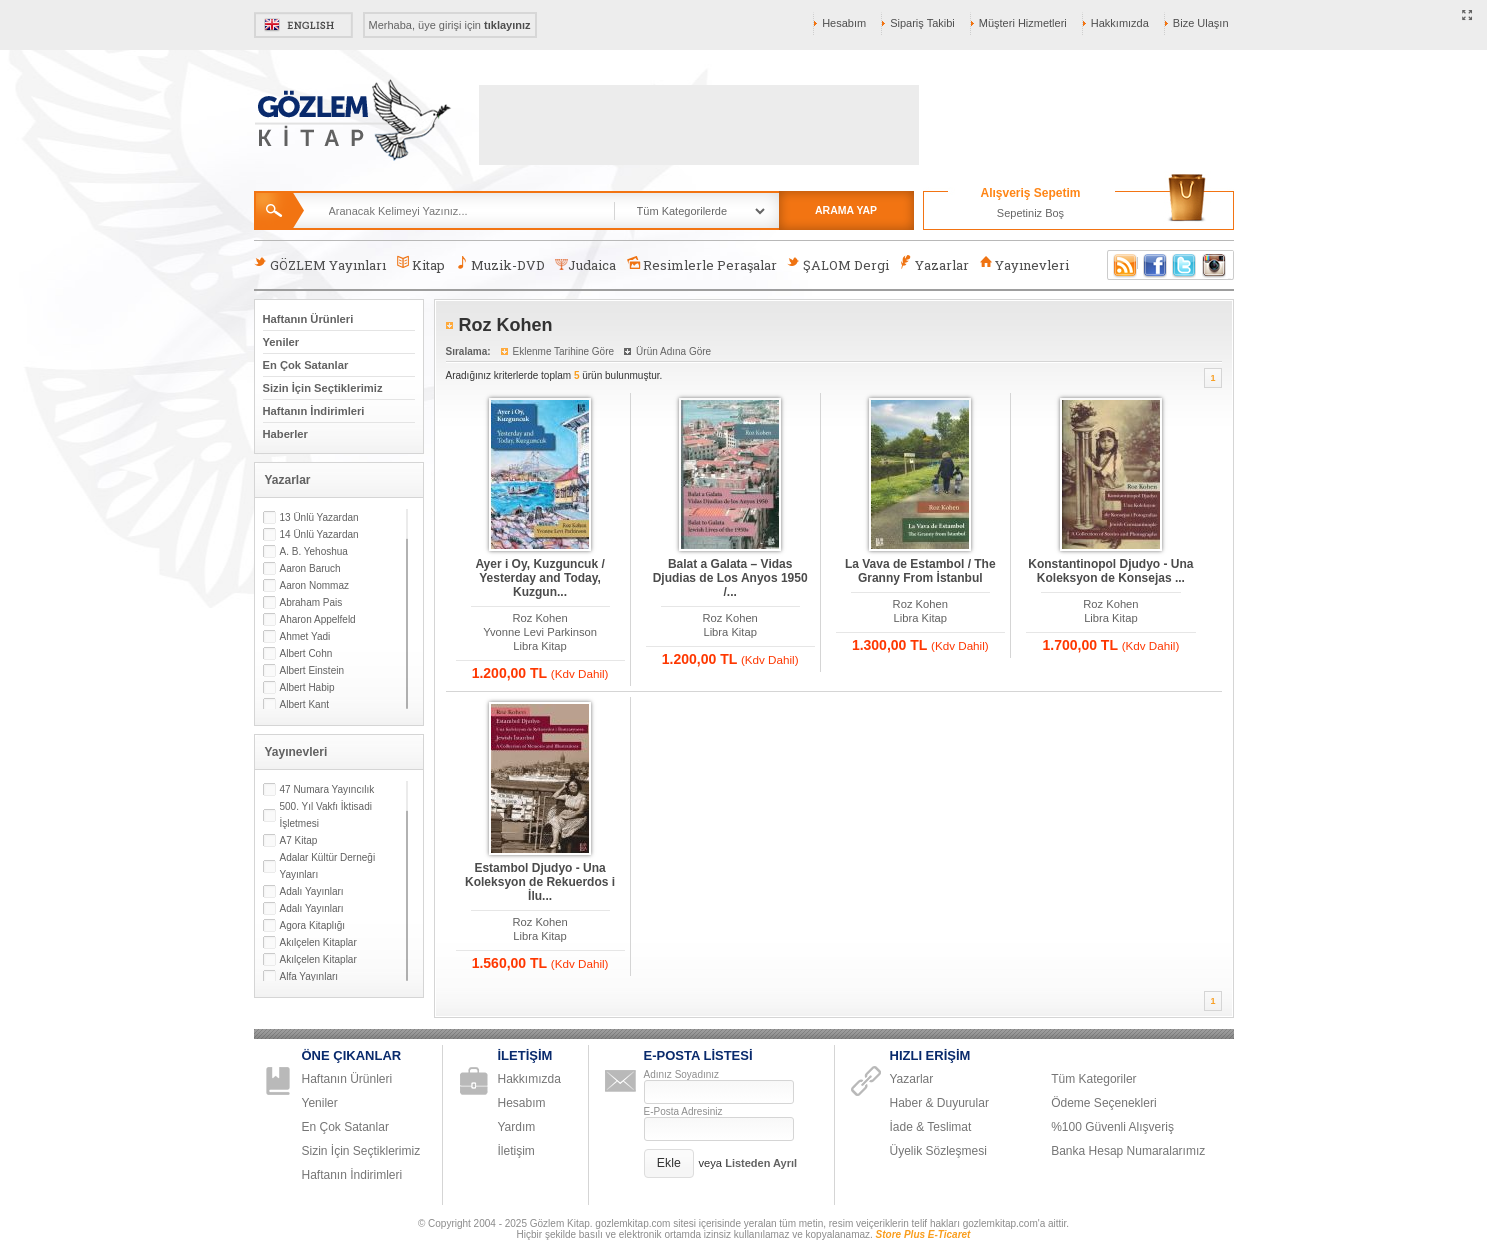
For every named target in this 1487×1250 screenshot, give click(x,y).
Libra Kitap (540, 646)
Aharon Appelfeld (318, 619)
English (303, 25)
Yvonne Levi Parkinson (540, 632)
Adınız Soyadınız (682, 1074)
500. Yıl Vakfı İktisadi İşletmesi (326, 815)
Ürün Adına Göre (673, 351)
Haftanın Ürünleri (308, 319)
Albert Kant (304, 704)
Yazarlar (934, 264)
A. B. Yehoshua (314, 551)
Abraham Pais (311, 602)
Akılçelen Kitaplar (318, 942)
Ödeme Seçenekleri (1103, 1103)
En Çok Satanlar (306, 365)
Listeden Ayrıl (761, 1163)
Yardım (517, 1127)
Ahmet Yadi (305, 636)
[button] (669, 1163)
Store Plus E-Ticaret (923, 1234)
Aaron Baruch (310, 568)
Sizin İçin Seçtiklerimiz (323, 388)
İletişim (516, 1151)
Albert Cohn (306, 653)
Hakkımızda (1120, 23)
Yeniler (281, 342)
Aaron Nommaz (314, 585)
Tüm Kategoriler (1093, 1079)
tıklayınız (507, 25)
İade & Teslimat (931, 1127)
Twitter (1185, 265)
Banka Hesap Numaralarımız (1128, 1151)
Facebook (1155, 265)
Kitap (420, 264)
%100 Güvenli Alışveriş (1112, 1127)
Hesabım (844, 23)
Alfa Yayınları (309, 976)
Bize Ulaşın (1201, 23)
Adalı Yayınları (312, 891)
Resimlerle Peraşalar (701, 264)
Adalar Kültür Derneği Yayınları (328, 866)
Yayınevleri (1024, 264)
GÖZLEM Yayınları (320, 264)
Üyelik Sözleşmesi (938, 1151)
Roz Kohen (539, 618)
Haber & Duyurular (939, 1103)
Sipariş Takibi (922, 23)
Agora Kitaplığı (313, 925)
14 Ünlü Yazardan (319, 534)
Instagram (1215, 265)
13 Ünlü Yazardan (319, 517)
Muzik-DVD (500, 264)
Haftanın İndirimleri (314, 411)
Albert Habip (307, 687)
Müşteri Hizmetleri (1023, 23)
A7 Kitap (299, 840)
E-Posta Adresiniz (683, 1111)
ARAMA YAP (846, 210)
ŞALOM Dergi (838, 264)
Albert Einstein (312, 670)
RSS (1122, 265)
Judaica (585, 265)
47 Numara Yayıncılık (327, 789)
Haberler (285, 434)
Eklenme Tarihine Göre (564, 351)
